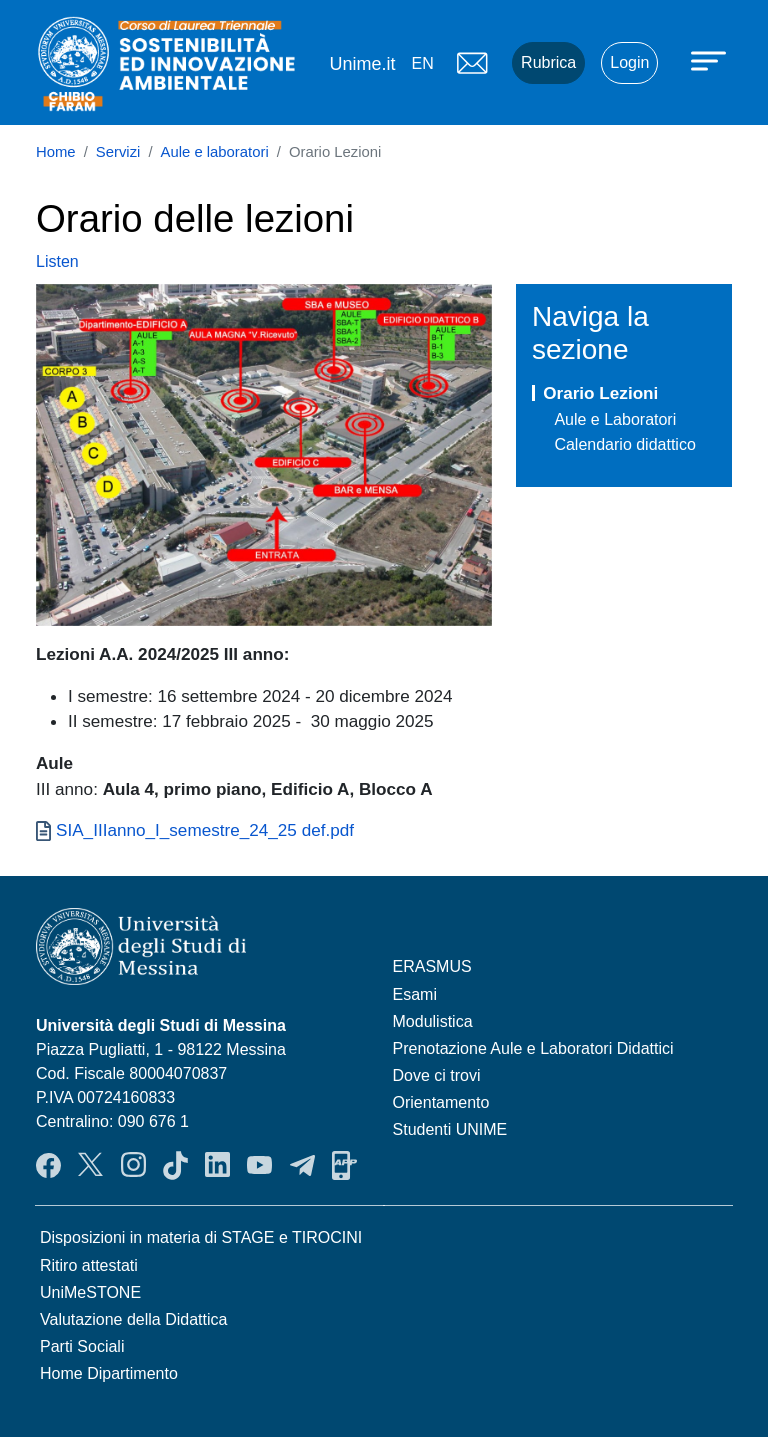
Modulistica (433, 1021)
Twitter (90, 1165)
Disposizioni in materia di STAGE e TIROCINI (201, 1237)
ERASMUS (432, 966)
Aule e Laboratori (615, 419)
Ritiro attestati (89, 1265)
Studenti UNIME (450, 1129)
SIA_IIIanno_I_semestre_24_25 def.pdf (205, 830)
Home (56, 152)
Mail (472, 63)
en (422, 63)
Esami (415, 994)
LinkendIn (217, 1165)
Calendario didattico (624, 444)
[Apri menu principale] (711, 60)
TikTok (175, 1165)
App (344, 1165)
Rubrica (548, 62)
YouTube (259, 1165)
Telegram (302, 1165)
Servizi (118, 152)
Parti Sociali (82, 1346)
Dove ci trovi (437, 1075)
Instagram (133, 1165)
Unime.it (362, 64)
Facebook (48, 1165)
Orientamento (441, 1102)
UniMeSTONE (90, 1292)
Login (629, 62)
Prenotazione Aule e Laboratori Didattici (533, 1048)
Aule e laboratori (215, 152)
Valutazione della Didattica (133, 1319)
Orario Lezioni (600, 393)
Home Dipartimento (109, 1373)
